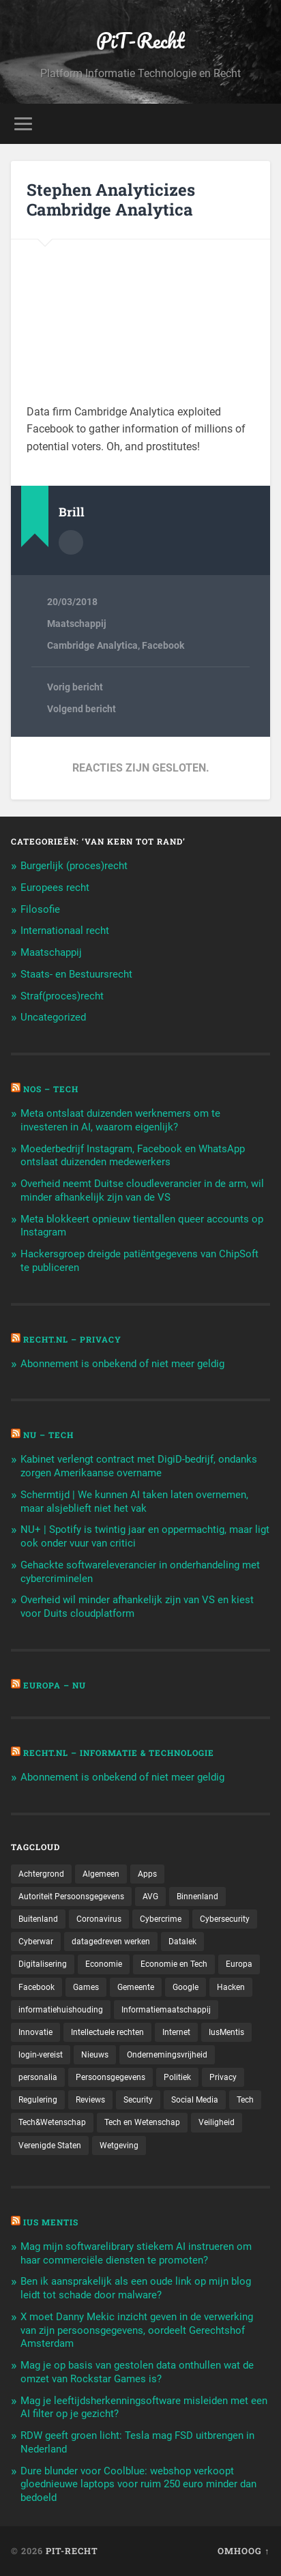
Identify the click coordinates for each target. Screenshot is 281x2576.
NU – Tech (48, 1434)
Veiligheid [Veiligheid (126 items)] (216, 2122)
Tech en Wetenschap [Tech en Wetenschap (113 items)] (142, 2122)
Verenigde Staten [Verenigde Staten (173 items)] (49, 2145)
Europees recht (54, 887)
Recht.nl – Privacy (72, 1339)
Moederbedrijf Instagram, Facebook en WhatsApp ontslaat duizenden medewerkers (132, 1156)
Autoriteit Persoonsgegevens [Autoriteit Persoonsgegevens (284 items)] (71, 1896)
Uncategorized (53, 1017)
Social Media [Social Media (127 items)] (194, 2100)
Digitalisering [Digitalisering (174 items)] (42, 1964)
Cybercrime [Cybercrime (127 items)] (160, 1919)
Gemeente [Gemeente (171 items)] (135, 1987)
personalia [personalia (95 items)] (37, 2077)
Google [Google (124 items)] (185, 1987)
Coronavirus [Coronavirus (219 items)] (98, 1919)
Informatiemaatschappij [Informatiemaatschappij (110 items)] (166, 2010)
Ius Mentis (50, 2221)
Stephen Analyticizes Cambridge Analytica (111, 199)
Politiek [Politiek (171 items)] (177, 2077)
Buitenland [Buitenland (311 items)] (38, 1919)
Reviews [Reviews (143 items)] (90, 2100)
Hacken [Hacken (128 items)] (231, 1987)
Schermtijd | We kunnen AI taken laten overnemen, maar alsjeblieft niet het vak (134, 1501)
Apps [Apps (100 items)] (147, 1874)
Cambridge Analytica (92, 645)
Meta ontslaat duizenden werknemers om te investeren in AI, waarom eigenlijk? (120, 1120)
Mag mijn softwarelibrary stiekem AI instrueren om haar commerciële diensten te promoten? (136, 2253)
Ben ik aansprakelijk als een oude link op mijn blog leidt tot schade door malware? (135, 2288)
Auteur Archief (71, 542)
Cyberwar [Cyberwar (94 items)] (35, 1941)
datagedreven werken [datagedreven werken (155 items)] (111, 1941)
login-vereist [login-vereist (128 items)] (40, 2055)
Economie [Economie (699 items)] (103, 1964)
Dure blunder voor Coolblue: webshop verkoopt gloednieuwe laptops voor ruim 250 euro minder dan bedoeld (138, 2484)
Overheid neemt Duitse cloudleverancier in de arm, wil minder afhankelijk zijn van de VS (142, 1190)
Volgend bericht (81, 708)
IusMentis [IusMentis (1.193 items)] (226, 2032)
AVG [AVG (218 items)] (150, 1896)
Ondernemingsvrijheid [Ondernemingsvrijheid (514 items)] (167, 2055)
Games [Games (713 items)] (86, 1987)
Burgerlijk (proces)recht (74, 866)
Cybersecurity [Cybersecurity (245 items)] (225, 1919)
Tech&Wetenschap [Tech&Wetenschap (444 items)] (52, 2122)
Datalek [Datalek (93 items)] (182, 1941)
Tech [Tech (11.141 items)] (245, 2100)
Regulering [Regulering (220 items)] (37, 2100)
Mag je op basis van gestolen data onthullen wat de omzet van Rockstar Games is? (137, 2372)
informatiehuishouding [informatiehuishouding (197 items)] (60, 2010)
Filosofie (40, 909)
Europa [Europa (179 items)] (239, 1964)
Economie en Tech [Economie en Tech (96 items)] (173, 1964)
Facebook (163, 645)
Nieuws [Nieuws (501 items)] (94, 2055)
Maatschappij (76, 623)
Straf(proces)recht (62, 996)
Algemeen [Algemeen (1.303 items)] (101, 1874)
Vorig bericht (75, 687)
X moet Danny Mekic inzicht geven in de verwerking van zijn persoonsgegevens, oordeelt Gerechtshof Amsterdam (136, 2330)
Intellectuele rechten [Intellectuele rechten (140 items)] (107, 2032)
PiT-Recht (140, 40)
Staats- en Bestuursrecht (76, 974)
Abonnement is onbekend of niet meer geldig (122, 1364)
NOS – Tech (50, 1088)
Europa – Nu (54, 1685)
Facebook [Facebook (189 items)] (36, 1987)
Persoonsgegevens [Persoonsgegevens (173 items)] (110, 2077)
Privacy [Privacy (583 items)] (223, 2077)
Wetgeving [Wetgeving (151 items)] (119, 2145)
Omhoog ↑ (243, 2550)
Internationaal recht (64, 930)
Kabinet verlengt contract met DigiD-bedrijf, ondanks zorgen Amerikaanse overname (138, 1466)
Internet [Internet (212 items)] (176, 2032)
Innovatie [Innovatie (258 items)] (35, 2032)
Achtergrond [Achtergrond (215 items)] (41, 1874)
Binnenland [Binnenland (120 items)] (197, 1896)
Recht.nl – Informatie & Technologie (118, 1752)
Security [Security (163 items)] (138, 2100)
